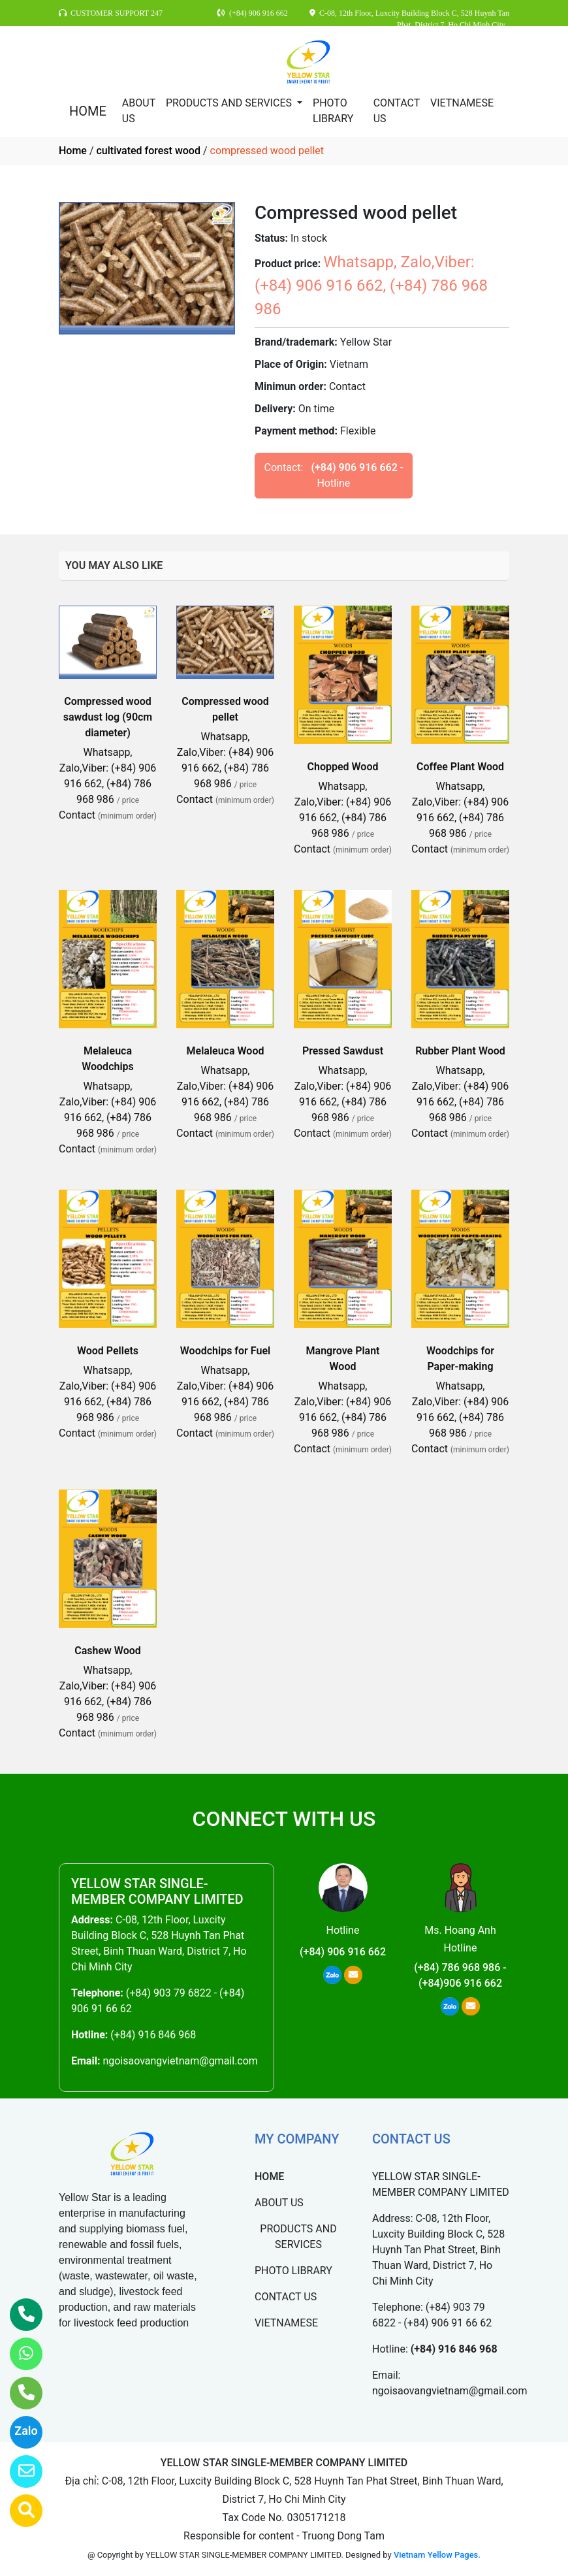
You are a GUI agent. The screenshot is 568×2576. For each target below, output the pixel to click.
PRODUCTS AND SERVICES (230, 103)
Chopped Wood (343, 766)
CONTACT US (396, 111)
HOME (87, 111)
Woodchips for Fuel (225, 1351)
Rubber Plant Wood (460, 1051)
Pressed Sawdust (342, 1051)
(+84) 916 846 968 (153, 2035)
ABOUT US (138, 111)
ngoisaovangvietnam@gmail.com (180, 2061)
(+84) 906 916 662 (354, 467)
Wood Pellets (107, 1351)
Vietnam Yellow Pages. (437, 2555)
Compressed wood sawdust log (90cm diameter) (108, 717)
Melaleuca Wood (225, 1051)
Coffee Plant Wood (460, 766)
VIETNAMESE (462, 103)
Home (73, 150)
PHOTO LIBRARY (333, 111)
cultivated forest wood (148, 150)
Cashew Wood (107, 1650)
